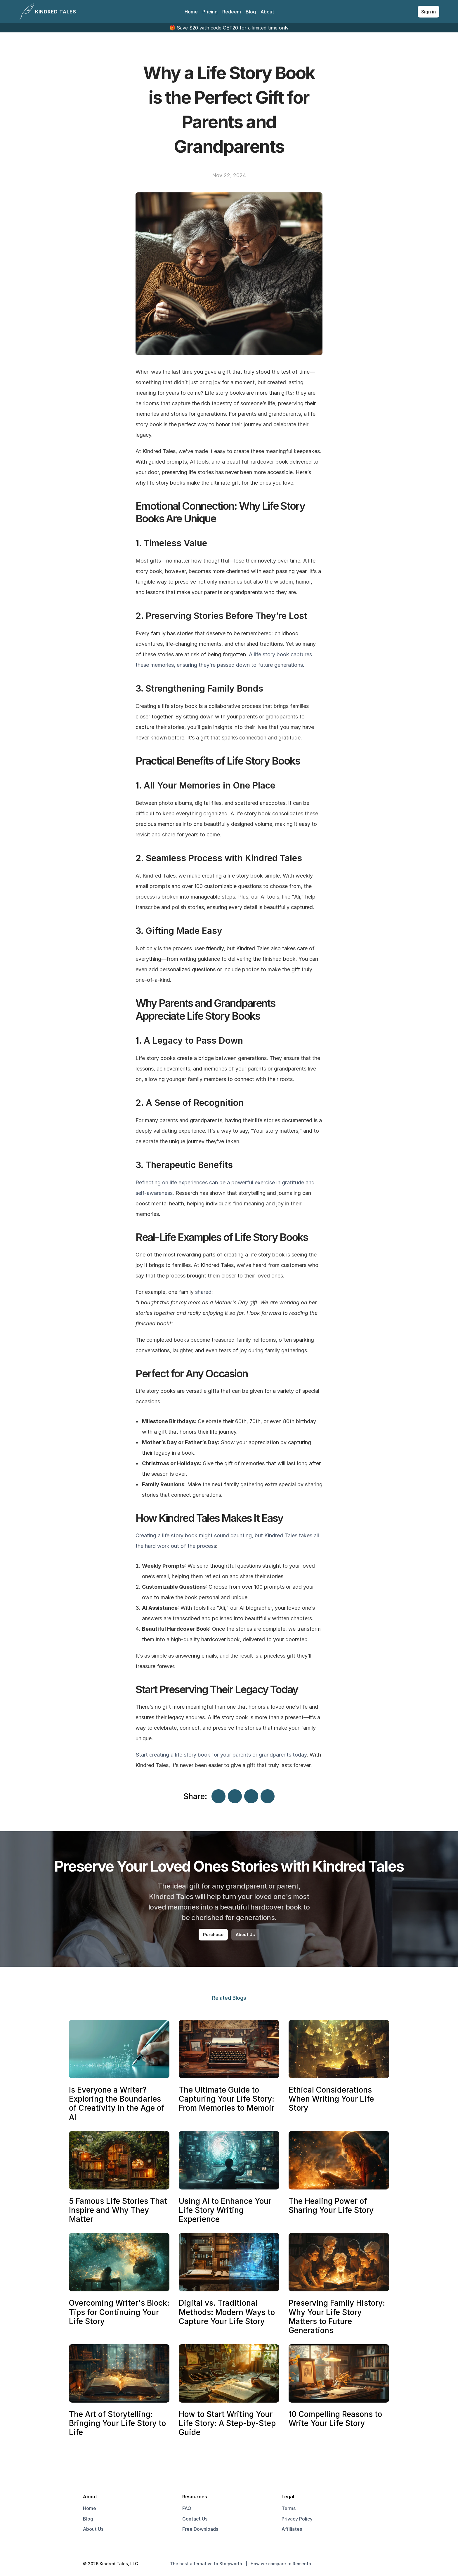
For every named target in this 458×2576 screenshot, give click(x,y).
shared (203, 1292)
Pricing (210, 12)
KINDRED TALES (55, 12)
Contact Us (194, 2519)
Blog (251, 12)
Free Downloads (200, 2529)
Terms (289, 2508)
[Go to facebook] (346, 2564)
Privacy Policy (297, 2519)
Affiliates (292, 2529)
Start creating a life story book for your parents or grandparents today (221, 1755)
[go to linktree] (372, 2564)
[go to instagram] (363, 2564)
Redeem (231, 12)
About (267, 12)
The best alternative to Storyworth (206, 2563)
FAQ (186, 2508)
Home (191, 12)
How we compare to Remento (281, 2563)
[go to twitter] (355, 2564)
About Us (93, 2529)
